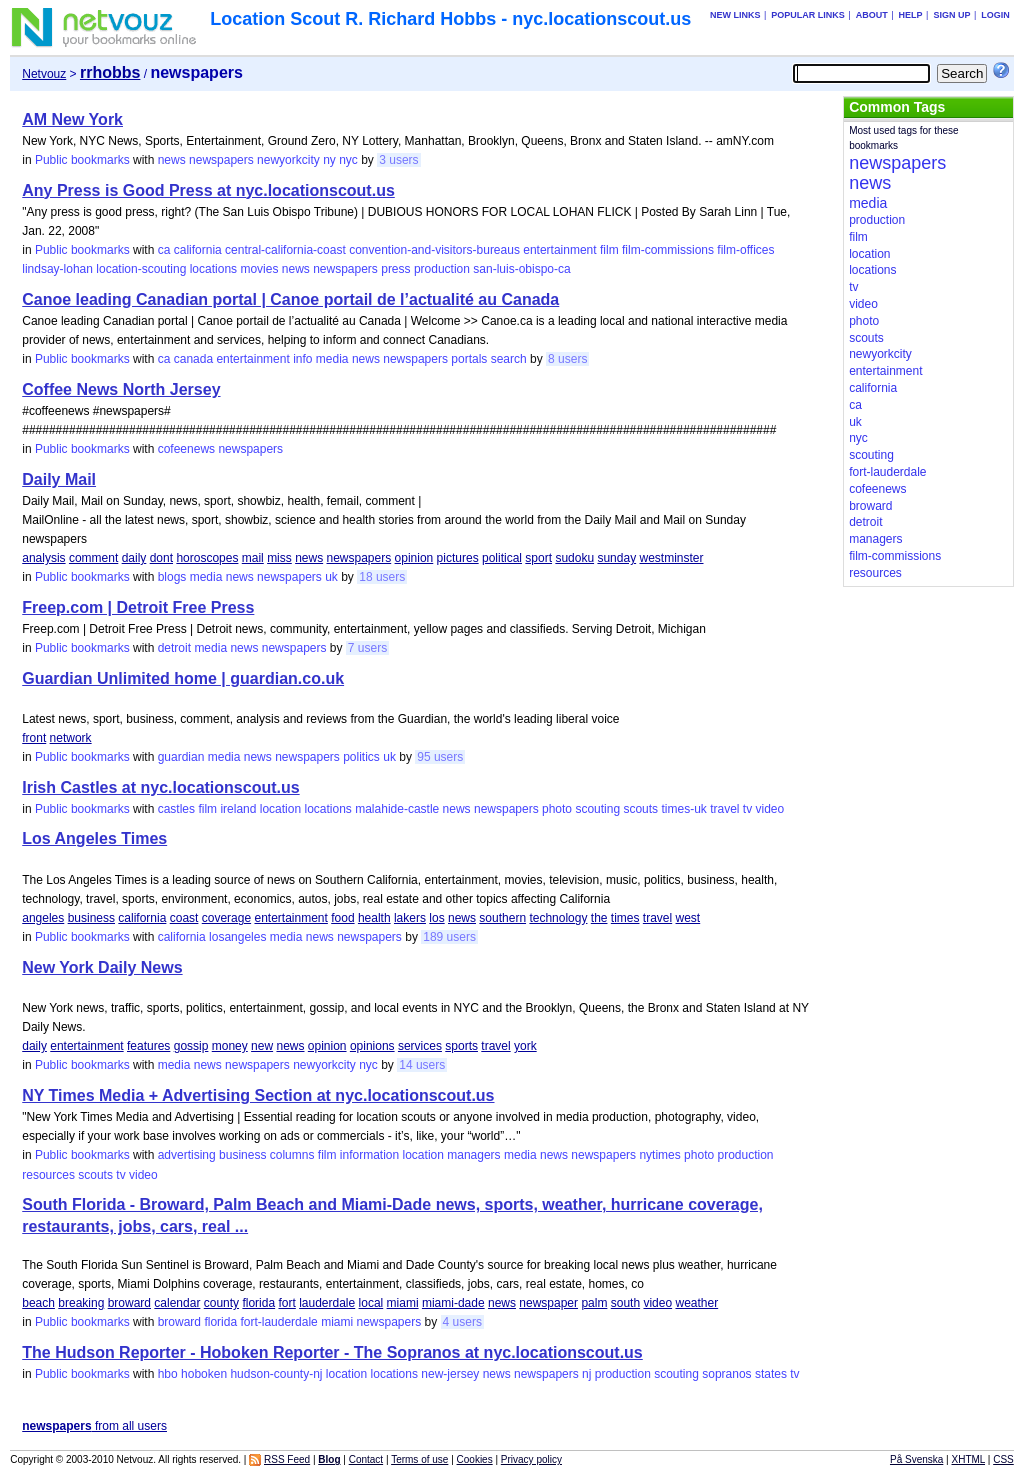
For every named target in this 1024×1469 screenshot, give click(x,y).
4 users (462, 1322)
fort (286, 1303)
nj (586, 1374)
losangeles (237, 937)
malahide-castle (397, 809)
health (374, 918)
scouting (597, 809)
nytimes (659, 1155)
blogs (172, 577)
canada (193, 359)
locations (213, 269)
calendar (177, 1303)
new (262, 1046)
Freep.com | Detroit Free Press (138, 607)
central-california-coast (285, 250)
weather (696, 1303)
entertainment (559, 250)
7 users (367, 648)
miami (403, 1303)
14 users (422, 1065)
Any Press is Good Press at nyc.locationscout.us (208, 190)
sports (461, 1046)
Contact (366, 1459)
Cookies (475, 1459)
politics (361, 757)
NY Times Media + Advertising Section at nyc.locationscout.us (258, 1095)
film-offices (745, 250)
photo (557, 809)
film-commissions (668, 250)
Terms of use (419, 1459)
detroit (174, 648)
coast (184, 918)
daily (134, 558)
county (221, 1303)
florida (258, 1303)
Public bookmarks (82, 160)
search (509, 359)
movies (259, 269)
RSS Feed (287, 1459)
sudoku (574, 558)
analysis (43, 558)
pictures (458, 558)
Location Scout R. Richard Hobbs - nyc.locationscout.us (450, 19)
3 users (398, 160)
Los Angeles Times (94, 838)
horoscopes (207, 558)
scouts (640, 809)
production (442, 269)
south (625, 1303)
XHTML (969, 1459)
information (369, 1155)
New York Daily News (102, 967)
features (148, 1046)
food (342, 918)
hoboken (204, 1374)
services (420, 1046)
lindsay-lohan (57, 269)
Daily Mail (59, 479)
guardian (181, 757)
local (371, 1303)
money (230, 1046)
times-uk (683, 809)
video (770, 809)
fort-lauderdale (278, 1322)
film (609, 250)
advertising (187, 1155)
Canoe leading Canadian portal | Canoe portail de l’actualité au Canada (290, 299)
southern (502, 918)
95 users (440, 757)
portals (469, 359)
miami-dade (453, 1303)
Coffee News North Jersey (121, 389)
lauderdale (327, 1303)
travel (724, 809)
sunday (616, 558)
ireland (238, 809)
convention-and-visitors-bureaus (434, 250)
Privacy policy (531, 1459)
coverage (226, 918)
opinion (414, 558)
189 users (449, 937)
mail (253, 558)
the (599, 918)
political (502, 558)
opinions (372, 1046)
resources (48, 1175)
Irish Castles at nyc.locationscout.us (160, 787)
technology (558, 918)
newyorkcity (288, 160)
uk (331, 577)
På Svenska (916, 1459)
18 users (382, 577)
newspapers (221, 160)
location (280, 809)
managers (473, 1155)
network (71, 738)
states (771, 1374)
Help (911, 15)
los (436, 918)
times (625, 918)
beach (38, 1303)
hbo (168, 1374)
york (525, 1046)
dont (161, 558)
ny (329, 160)
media (332, 359)
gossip (191, 1046)
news (172, 160)
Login (995, 15)
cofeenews (186, 449)
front (34, 738)
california (198, 250)
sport (538, 558)
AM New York (72, 119)
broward (129, 1303)
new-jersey (450, 1374)
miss (279, 558)
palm (594, 1303)
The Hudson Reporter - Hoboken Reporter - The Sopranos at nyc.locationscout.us (332, 1352)
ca (164, 250)
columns (292, 1155)
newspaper (548, 1303)
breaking (81, 1303)
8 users (567, 359)
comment (93, 558)
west (688, 918)
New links (735, 15)
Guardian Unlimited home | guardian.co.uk (183, 678)
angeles (43, 918)
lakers (410, 918)
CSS (1003, 1459)
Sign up (951, 15)
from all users (94, 1426)
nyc (348, 160)
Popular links (808, 15)
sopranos (726, 1374)
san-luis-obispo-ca (521, 269)
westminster (671, 558)
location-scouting (141, 269)
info (302, 359)
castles (176, 809)
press (395, 269)
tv (747, 809)
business (91, 918)
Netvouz (44, 74)
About (872, 15)
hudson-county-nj (276, 1374)
